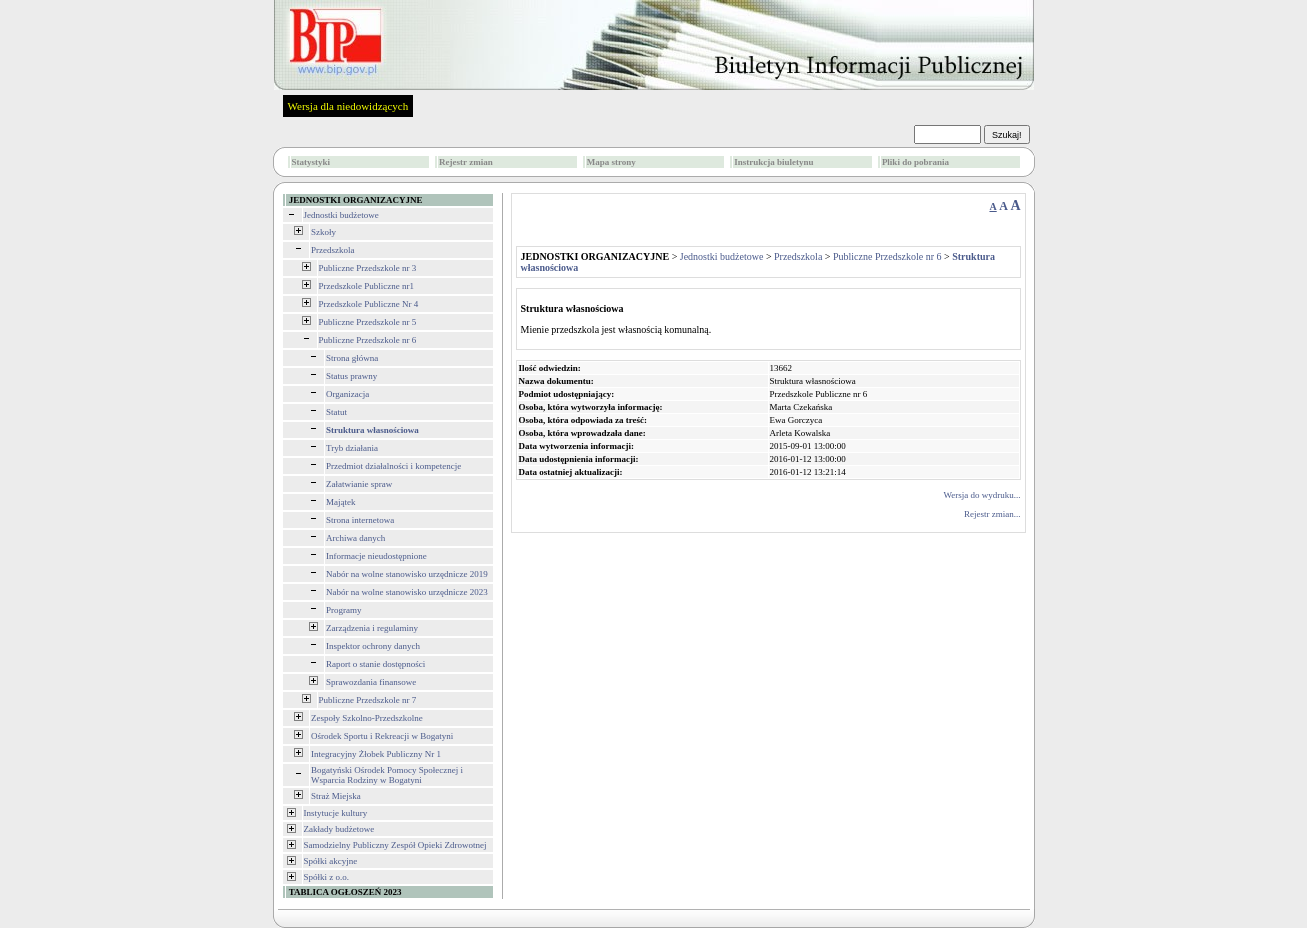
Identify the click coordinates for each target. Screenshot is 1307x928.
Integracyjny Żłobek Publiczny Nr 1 (376, 754)
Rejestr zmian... (992, 514)
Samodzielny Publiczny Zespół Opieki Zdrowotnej (395, 845)
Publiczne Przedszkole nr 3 (368, 268)
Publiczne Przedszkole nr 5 (368, 322)
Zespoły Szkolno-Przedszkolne (367, 718)
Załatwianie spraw (359, 484)
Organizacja (347, 394)
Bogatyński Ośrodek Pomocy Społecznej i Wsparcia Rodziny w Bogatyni (387, 775)
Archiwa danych (355, 538)
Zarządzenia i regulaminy (372, 628)
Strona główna (352, 358)
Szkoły (323, 232)
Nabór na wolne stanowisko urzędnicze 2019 (407, 574)
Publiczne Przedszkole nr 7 (368, 700)
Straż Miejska (336, 796)
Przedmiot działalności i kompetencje (393, 466)
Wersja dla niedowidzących (348, 106)
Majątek (341, 502)
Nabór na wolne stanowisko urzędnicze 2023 (407, 592)
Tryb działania (352, 448)
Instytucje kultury (336, 813)
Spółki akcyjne (331, 861)
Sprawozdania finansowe (371, 682)
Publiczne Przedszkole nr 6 (368, 340)
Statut (336, 412)
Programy (344, 610)
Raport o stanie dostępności (375, 664)
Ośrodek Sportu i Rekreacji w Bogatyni (382, 736)
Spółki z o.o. (327, 877)
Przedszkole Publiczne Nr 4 (369, 304)
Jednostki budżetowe (341, 215)
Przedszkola (332, 250)
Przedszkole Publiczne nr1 (366, 286)
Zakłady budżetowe (339, 829)
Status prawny (351, 376)
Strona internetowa (360, 520)
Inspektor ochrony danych (373, 646)
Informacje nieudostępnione (376, 556)
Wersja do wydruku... (981, 495)
